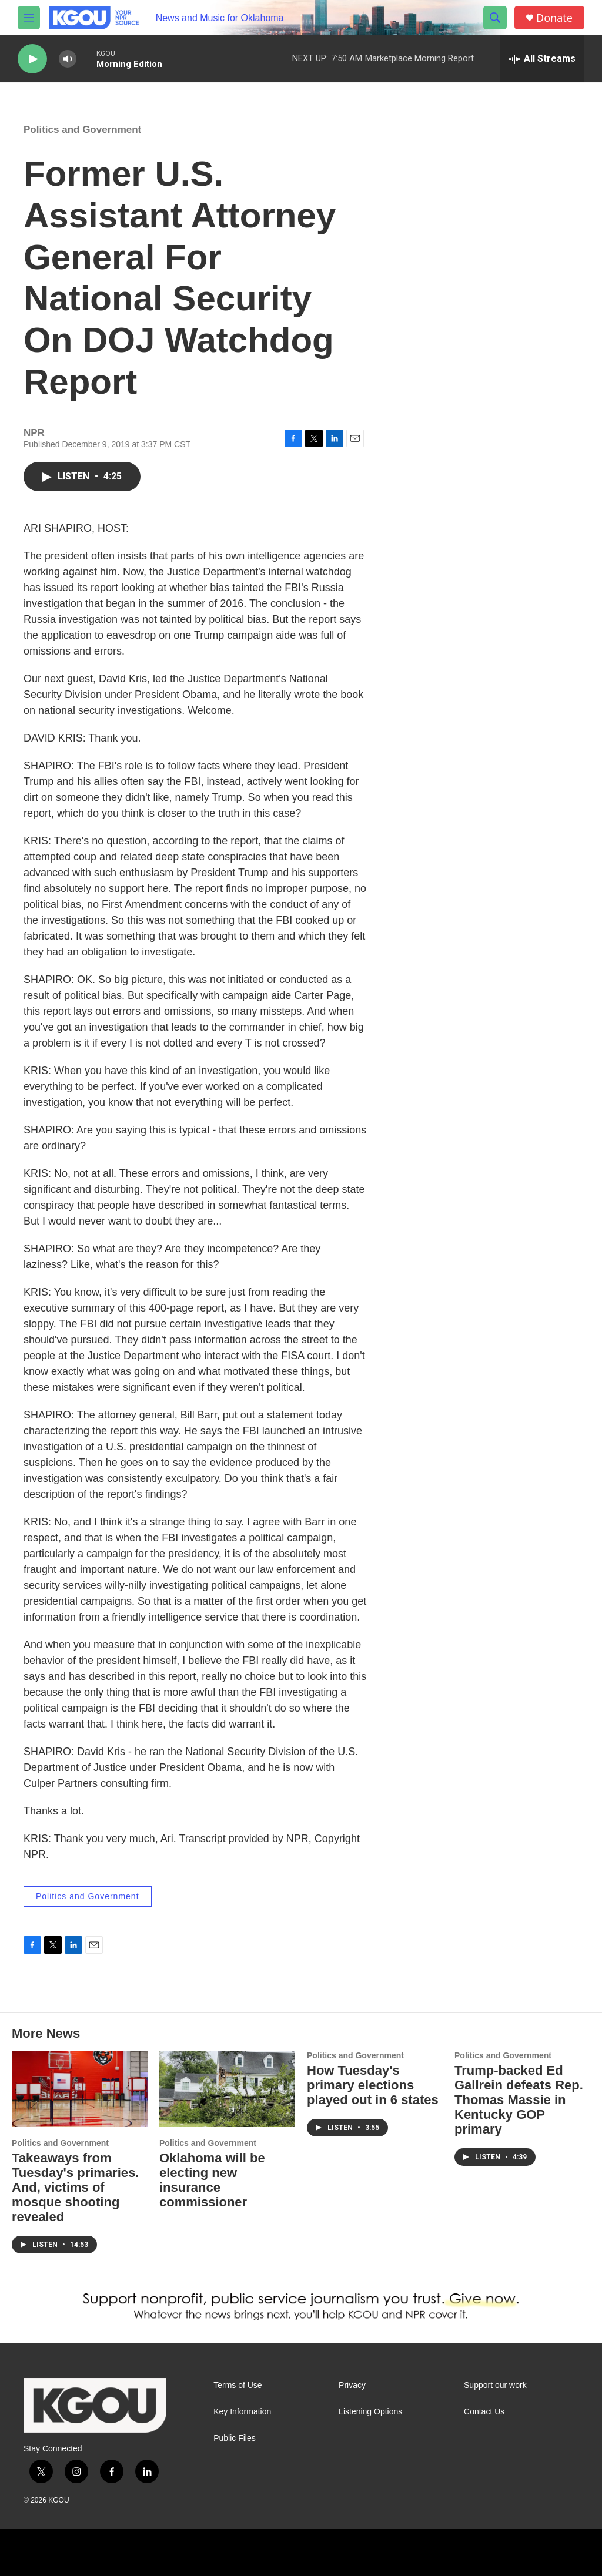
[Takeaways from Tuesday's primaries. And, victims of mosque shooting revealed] (80, 2089)
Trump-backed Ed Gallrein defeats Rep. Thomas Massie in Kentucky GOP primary (518, 2099)
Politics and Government (82, 129)
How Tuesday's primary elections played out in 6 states (373, 2085)
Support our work (495, 2385)
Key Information (242, 2411)
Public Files (234, 2438)
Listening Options (370, 2411)
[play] (32, 59)
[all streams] (542, 58)
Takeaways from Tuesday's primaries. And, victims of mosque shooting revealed (75, 2187)
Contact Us (484, 2411)
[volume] (68, 59)
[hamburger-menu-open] (29, 17)
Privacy (352, 2385)
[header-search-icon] (495, 17)
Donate (554, 18)
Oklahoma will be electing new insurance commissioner (212, 2180)
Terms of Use (237, 2385)
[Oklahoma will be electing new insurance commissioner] (227, 2089)
